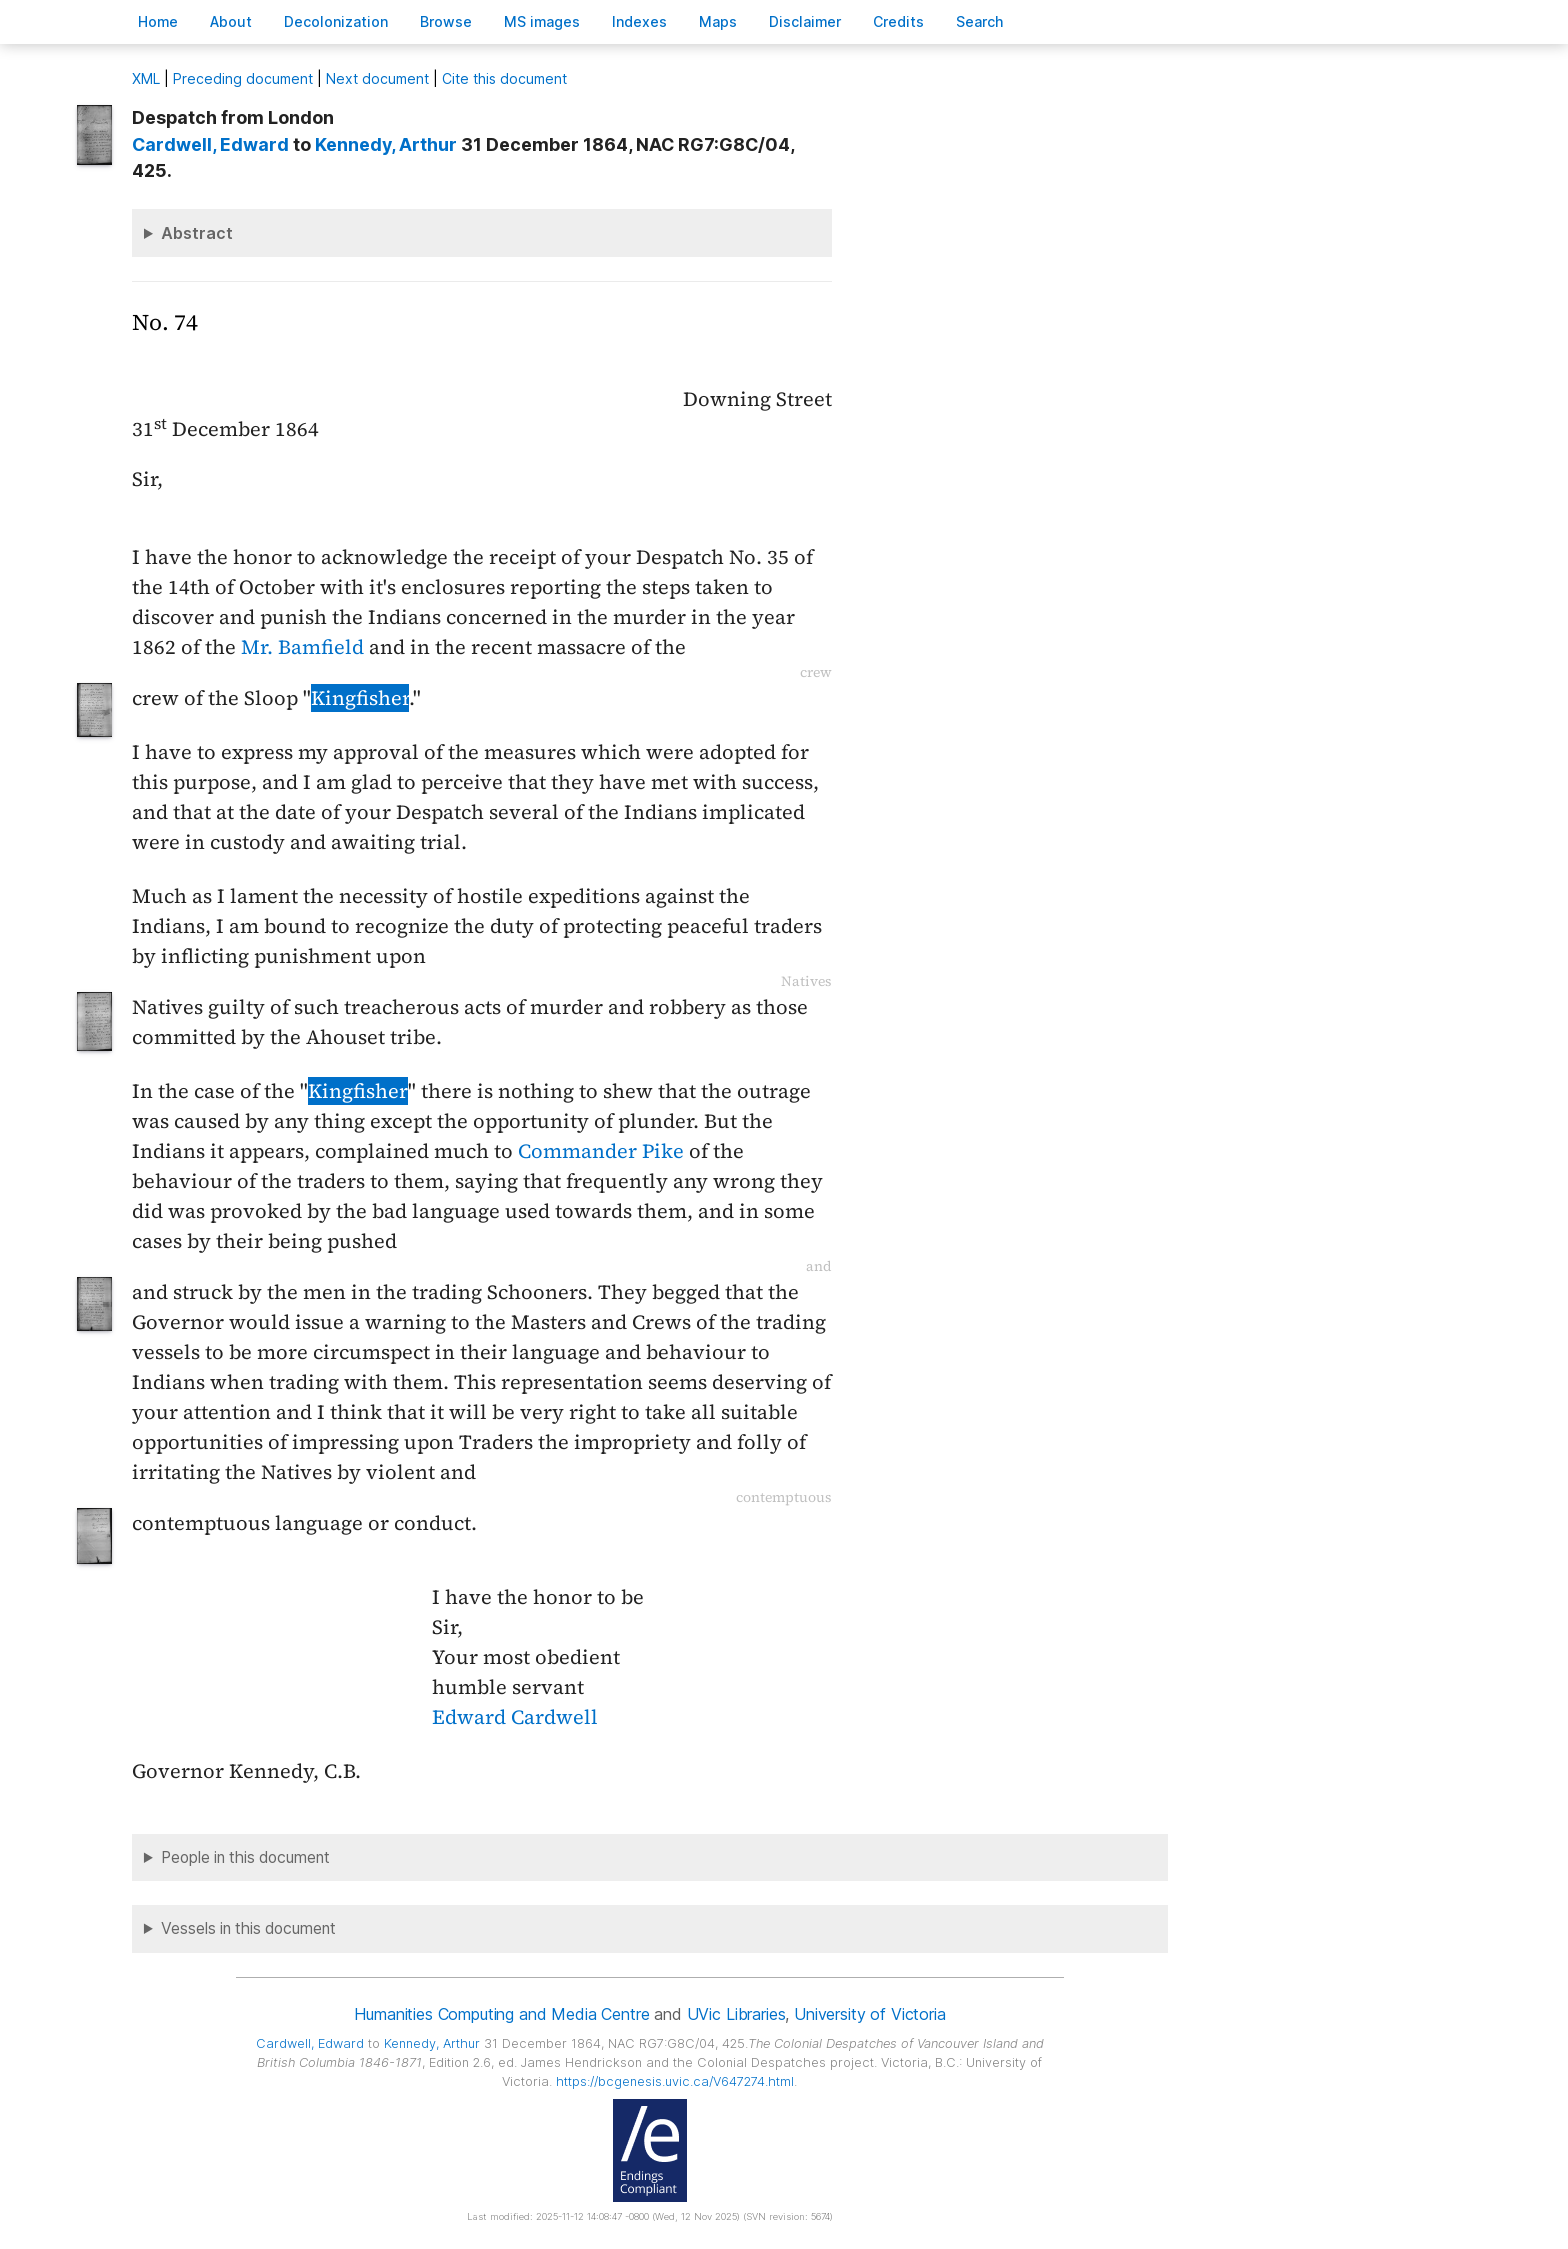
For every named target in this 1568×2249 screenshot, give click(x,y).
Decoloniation (336, 21)
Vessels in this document (248, 1928)
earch (980, 21)
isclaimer (805, 21)
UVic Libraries (736, 2014)
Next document (377, 78)
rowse (446, 21)
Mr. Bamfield (302, 647)
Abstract (197, 233)
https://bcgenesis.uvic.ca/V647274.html (675, 2081)
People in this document (245, 1857)
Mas (718, 21)
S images (542, 21)
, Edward (210, 144)
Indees (639, 21)
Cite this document (504, 78)
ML (146, 78)
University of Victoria (869, 2014)
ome (158, 21)
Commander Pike (601, 1151)
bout (231, 21)
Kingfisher (360, 698)
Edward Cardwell (515, 1717)
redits (898, 21)
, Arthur (386, 144)
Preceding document (243, 78)
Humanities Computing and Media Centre (501, 2014)
